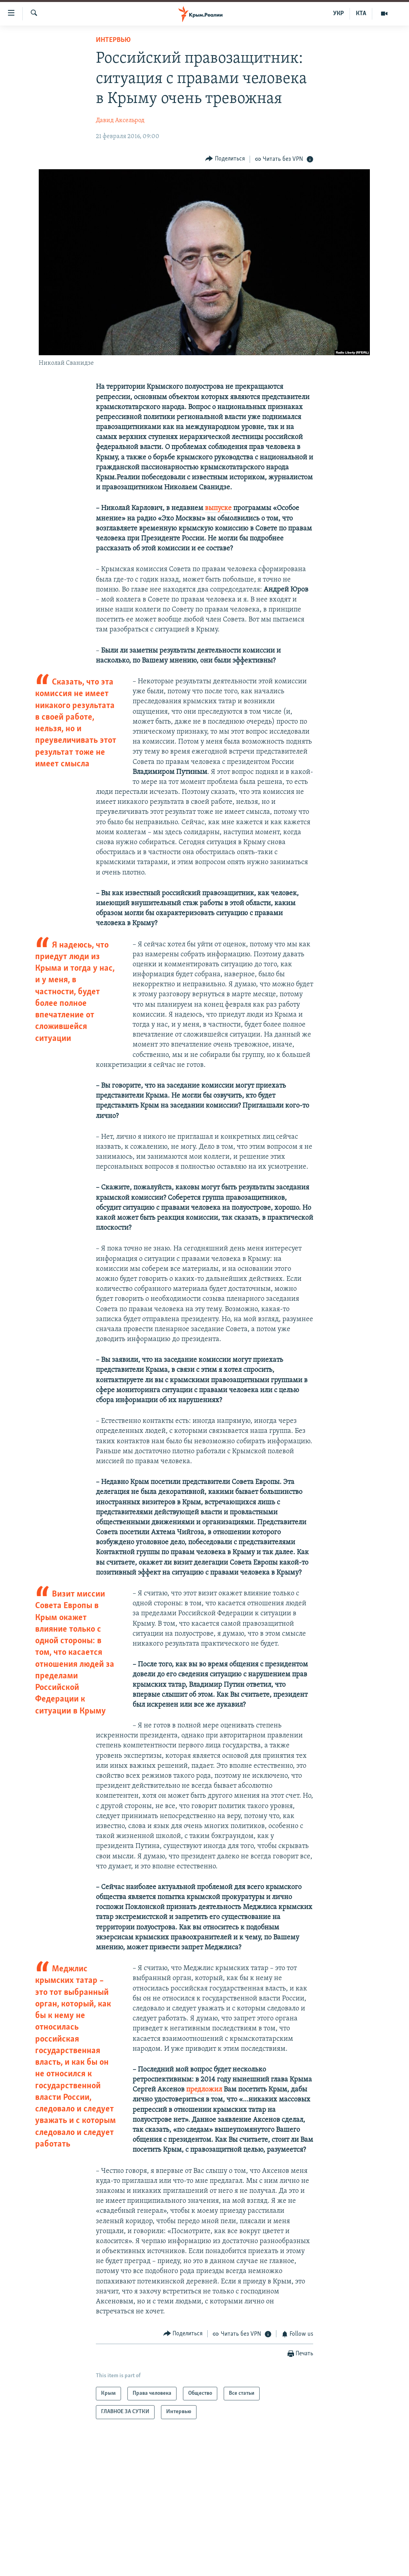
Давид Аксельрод (120, 120)
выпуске (218, 508)
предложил (204, 2089)
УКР (338, 13)
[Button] (225, 159)
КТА (361, 13)
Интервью (113, 40)
